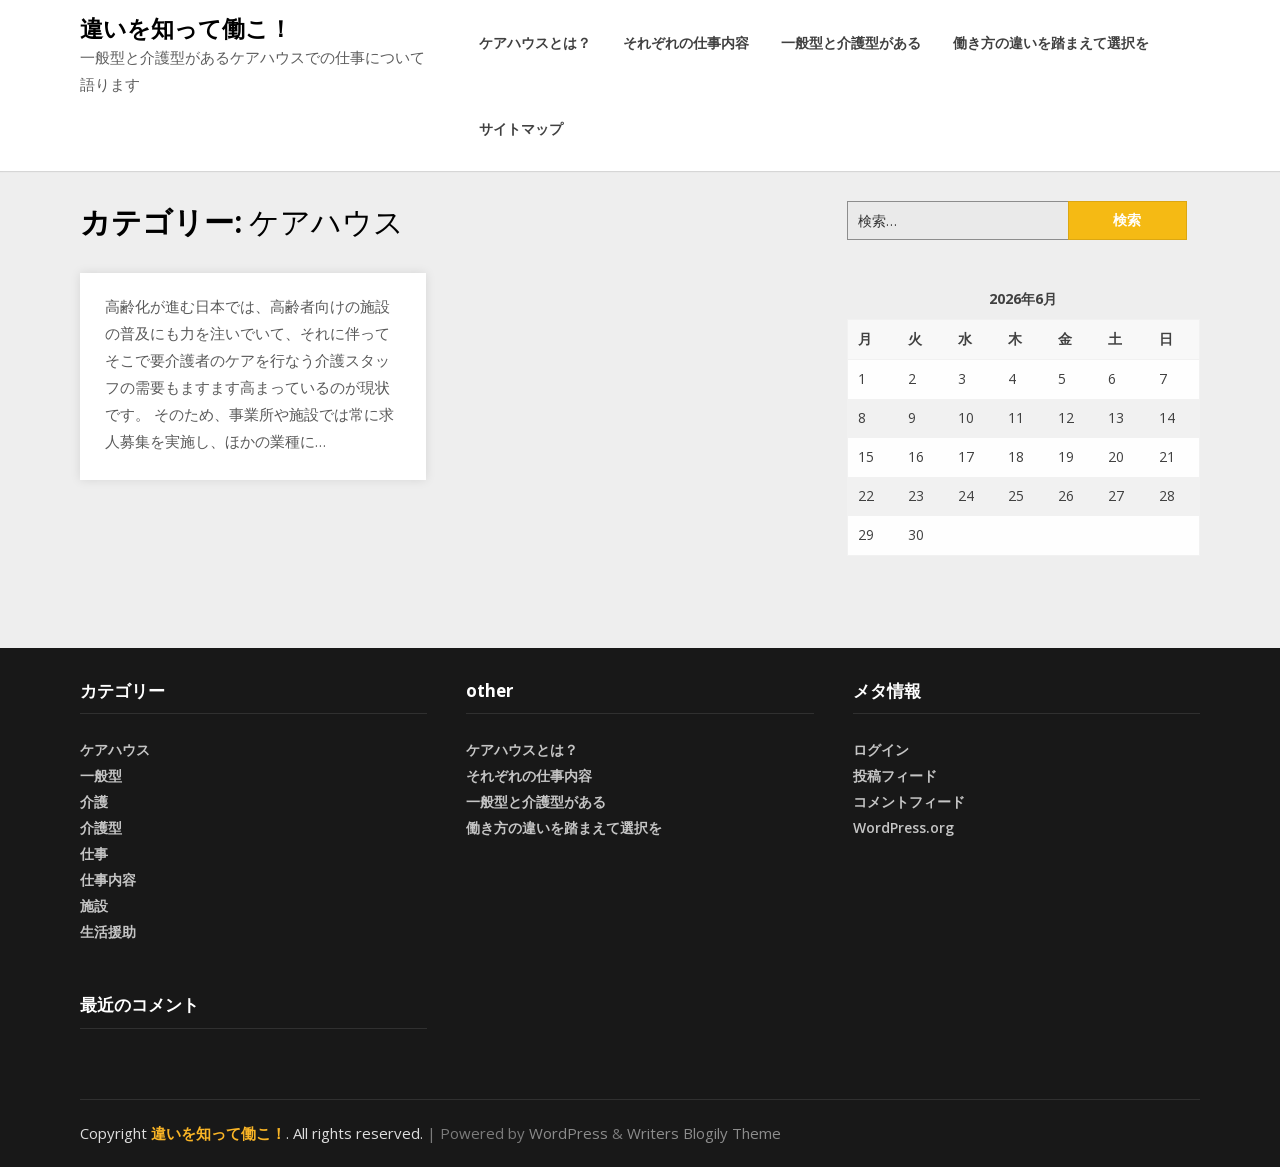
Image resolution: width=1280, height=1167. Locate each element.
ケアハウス (115, 749)
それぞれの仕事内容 (686, 42)
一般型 (101, 775)
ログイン (881, 749)
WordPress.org (903, 827)
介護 (94, 801)
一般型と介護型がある (851, 42)
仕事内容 (108, 879)
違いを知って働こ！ (186, 28)
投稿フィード (895, 775)
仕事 (94, 853)
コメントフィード (909, 801)
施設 (94, 905)
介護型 (101, 827)
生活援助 (108, 931)
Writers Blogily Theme (704, 1133)
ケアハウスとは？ (535, 42)
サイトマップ (521, 128)
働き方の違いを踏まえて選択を (1051, 42)
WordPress (568, 1133)
